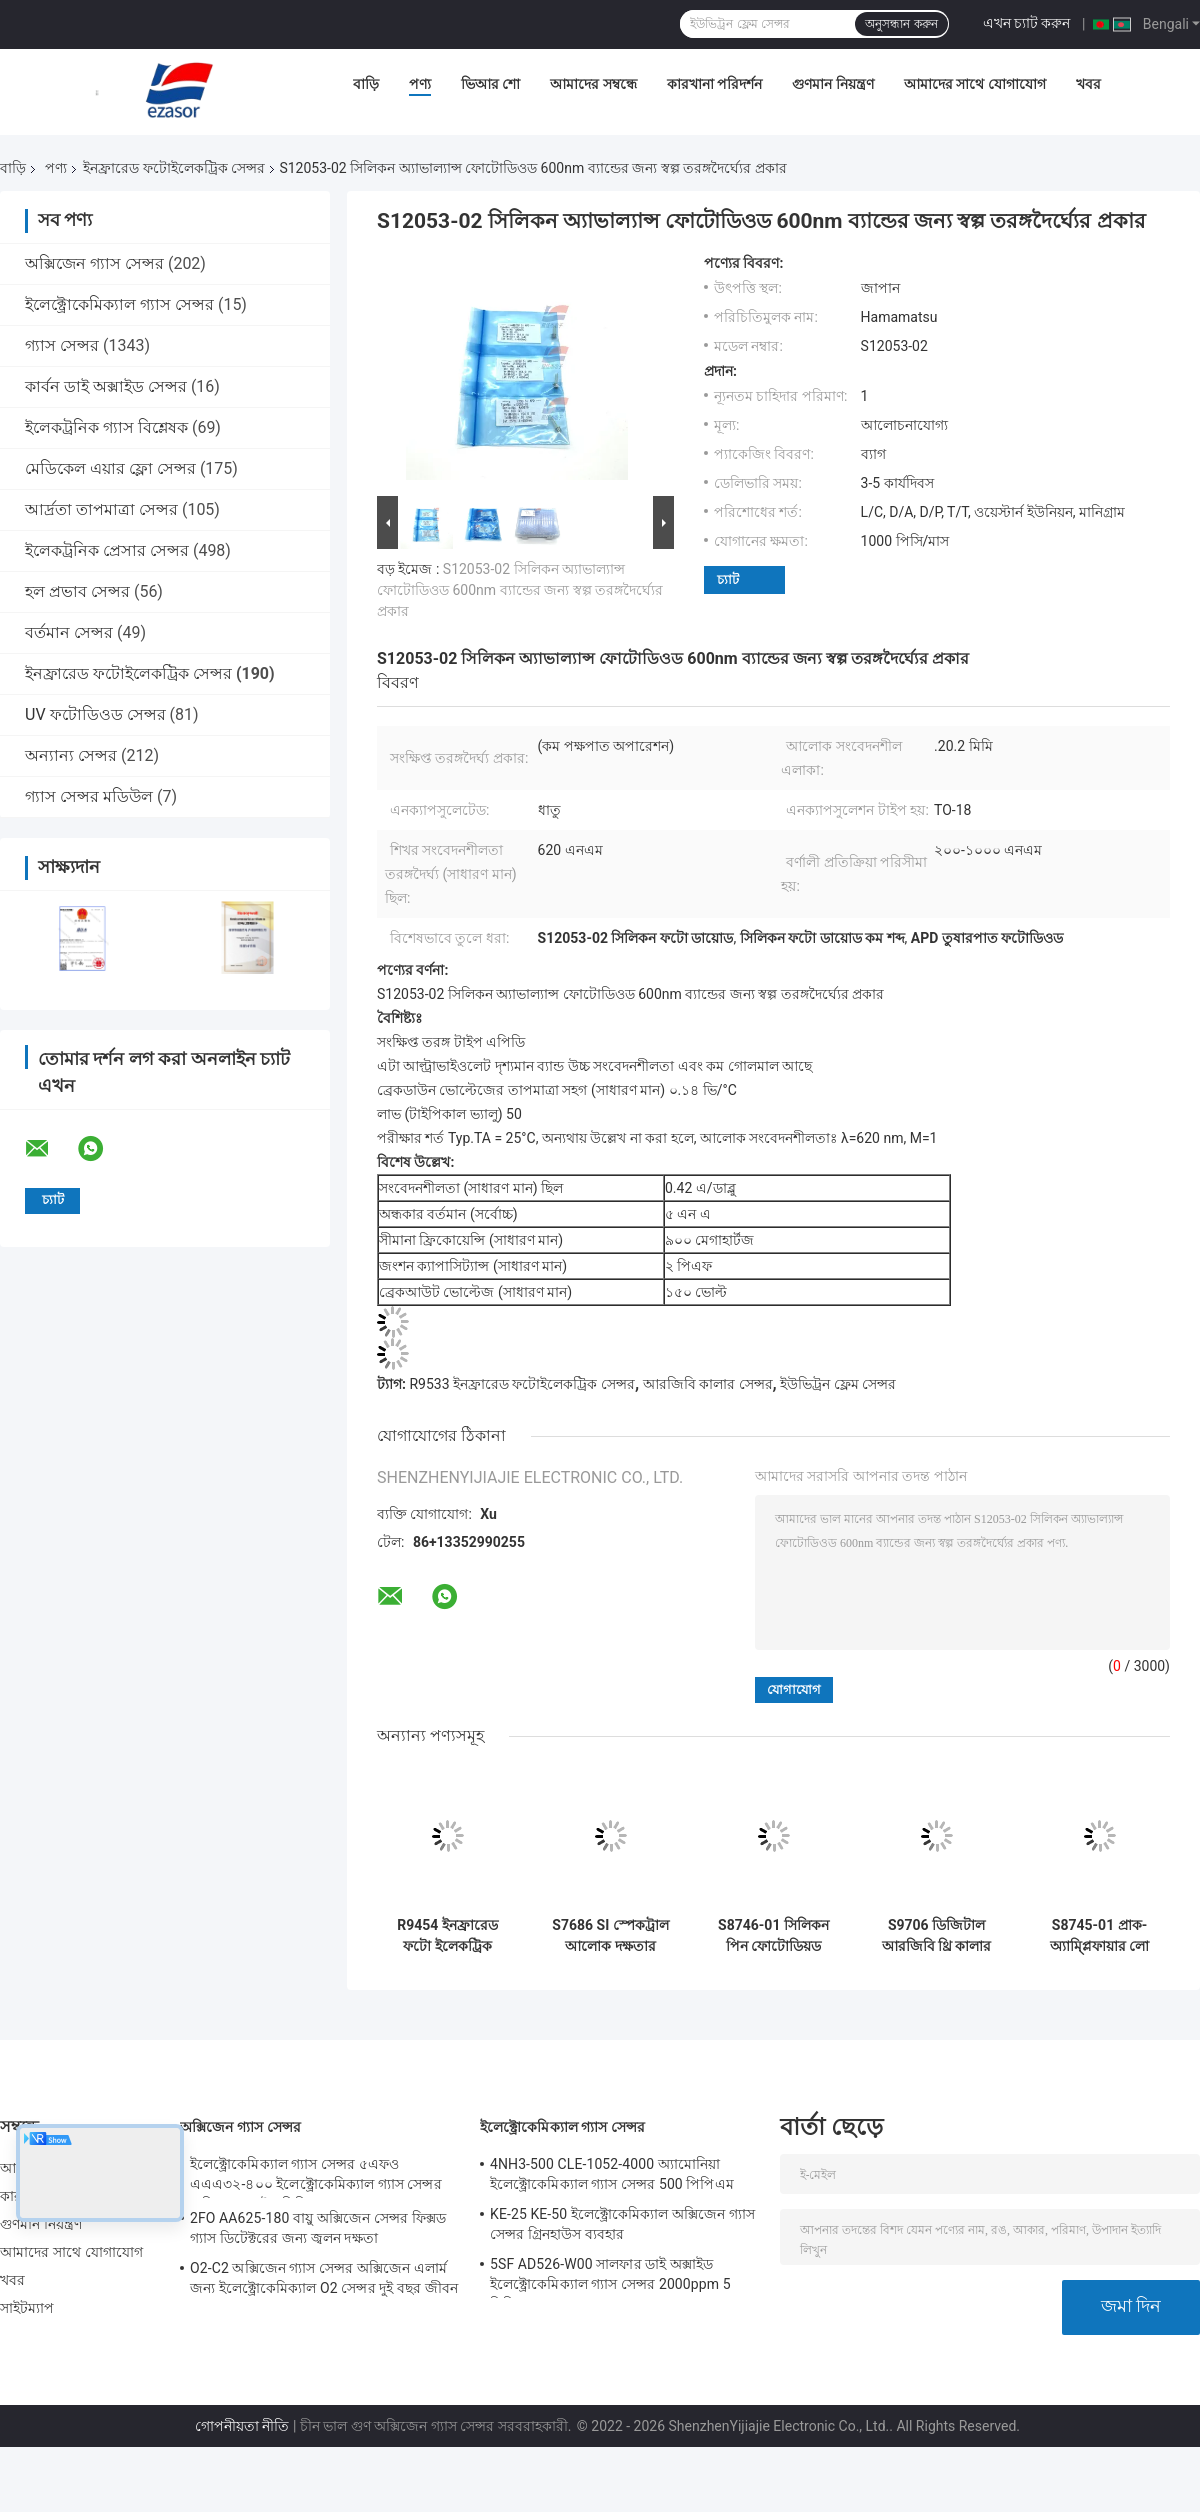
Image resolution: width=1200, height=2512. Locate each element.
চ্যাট (728, 579)
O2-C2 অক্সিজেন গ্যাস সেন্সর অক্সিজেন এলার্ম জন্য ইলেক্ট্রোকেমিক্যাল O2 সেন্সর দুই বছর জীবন (324, 2278)
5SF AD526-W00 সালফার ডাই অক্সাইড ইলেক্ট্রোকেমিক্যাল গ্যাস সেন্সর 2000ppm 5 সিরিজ (610, 2277)
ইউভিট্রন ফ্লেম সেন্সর (838, 1384)
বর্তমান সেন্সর (69, 632)
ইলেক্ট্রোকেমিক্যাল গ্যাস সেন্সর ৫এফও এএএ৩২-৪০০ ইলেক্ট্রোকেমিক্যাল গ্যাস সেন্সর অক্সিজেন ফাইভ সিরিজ (316, 2177)
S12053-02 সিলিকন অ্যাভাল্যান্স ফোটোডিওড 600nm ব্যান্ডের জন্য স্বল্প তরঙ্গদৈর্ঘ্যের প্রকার (520, 590)
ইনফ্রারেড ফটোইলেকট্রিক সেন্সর (174, 168)
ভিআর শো (490, 84)
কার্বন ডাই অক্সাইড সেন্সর (106, 386)
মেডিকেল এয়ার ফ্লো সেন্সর (110, 468)
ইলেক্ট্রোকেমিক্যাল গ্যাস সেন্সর (119, 304)
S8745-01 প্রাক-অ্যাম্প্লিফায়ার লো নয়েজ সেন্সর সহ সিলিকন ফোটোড (1099, 1936)
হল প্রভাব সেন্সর (77, 591)
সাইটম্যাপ (27, 2308)
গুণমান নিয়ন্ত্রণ (832, 84)
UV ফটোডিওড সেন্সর (95, 714)
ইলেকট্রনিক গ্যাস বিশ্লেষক (106, 427)
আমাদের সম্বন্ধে (593, 84)
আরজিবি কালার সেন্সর (708, 1384)
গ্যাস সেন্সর (62, 345)
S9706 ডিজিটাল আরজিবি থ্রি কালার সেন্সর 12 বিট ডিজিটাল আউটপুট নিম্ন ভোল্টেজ (937, 1936)
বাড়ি (366, 84)
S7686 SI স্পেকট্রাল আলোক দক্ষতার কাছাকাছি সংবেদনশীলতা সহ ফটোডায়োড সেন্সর (610, 1936)
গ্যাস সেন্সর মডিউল (89, 796)
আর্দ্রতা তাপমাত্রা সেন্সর (101, 509)
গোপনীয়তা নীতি (242, 2426)
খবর (1088, 84)
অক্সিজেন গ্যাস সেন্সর (94, 263)
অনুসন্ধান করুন (901, 24)
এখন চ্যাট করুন (1027, 23)
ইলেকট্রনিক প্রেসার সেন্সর (107, 550)
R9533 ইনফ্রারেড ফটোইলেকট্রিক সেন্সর (522, 1384)
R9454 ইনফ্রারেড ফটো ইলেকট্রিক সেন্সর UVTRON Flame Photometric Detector (448, 1936)
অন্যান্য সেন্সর (71, 755)
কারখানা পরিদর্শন (714, 84)
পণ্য (420, 84)
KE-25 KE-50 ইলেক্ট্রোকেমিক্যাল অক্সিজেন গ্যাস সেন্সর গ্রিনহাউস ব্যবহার (622, 2224)
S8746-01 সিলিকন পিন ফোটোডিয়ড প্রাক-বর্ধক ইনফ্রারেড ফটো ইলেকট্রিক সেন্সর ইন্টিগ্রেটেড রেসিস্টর (773, 1936)
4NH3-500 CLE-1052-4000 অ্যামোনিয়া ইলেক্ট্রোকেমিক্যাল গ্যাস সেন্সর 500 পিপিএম (612, 2174)
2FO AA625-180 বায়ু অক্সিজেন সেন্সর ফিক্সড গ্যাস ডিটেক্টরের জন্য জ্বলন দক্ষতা (318, 2228)
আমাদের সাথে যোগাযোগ (975, 84)
